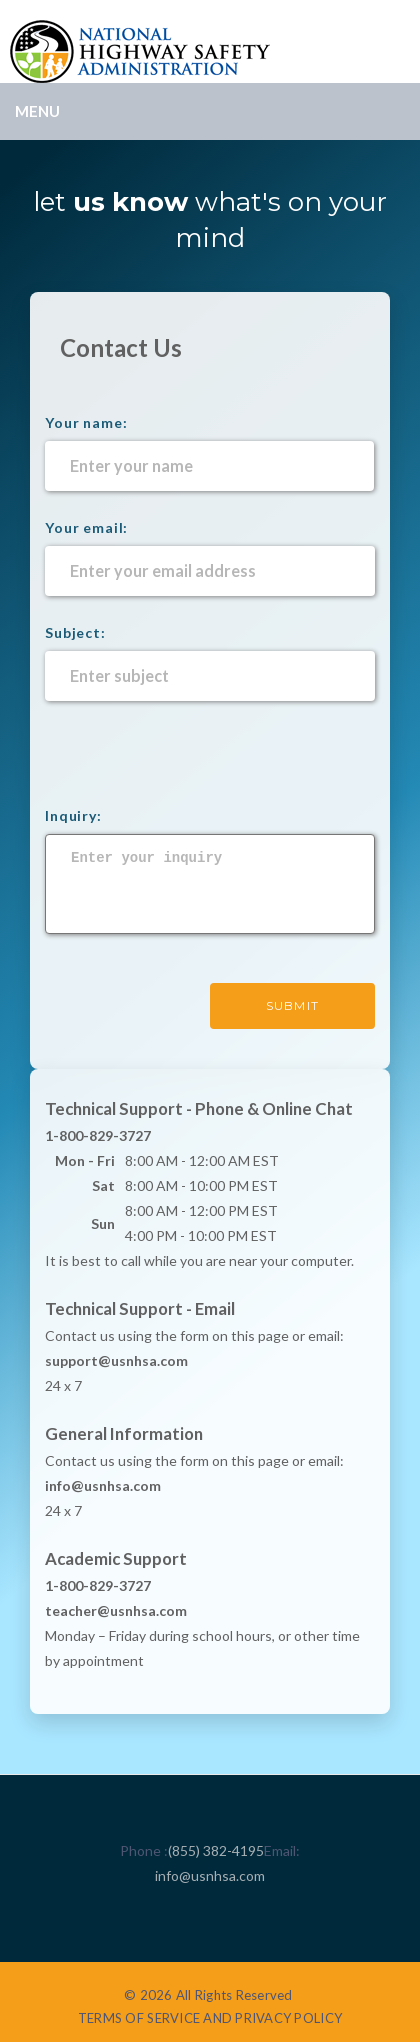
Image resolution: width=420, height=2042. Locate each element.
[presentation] (197, 765)
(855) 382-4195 (216, 1850)
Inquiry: (73, 815)
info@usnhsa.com (210, 1875)
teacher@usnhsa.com (116, 1610)
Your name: (86, 422)
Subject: (75, 632)
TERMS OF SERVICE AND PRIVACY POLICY (210, 2018)
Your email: (86, 527)
